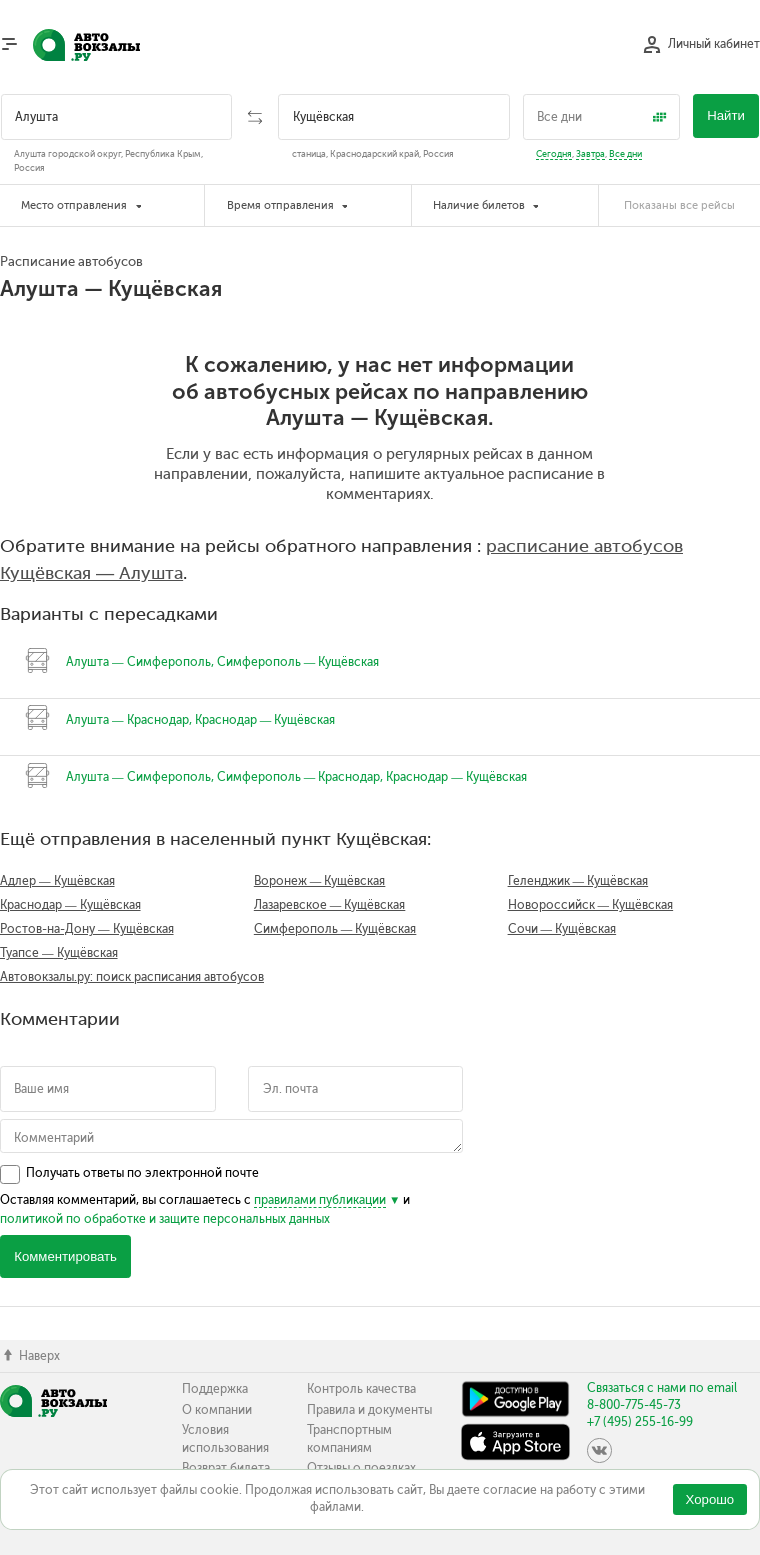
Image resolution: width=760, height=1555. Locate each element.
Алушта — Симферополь (138, 662)
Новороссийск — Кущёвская (591, 905)
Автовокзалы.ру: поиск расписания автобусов (132, 977)
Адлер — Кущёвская (57, 881)
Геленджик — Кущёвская (578, 881)
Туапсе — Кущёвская (59, 953)
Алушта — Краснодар (127, 720)
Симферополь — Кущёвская (298, 662)
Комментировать (65, 1256)
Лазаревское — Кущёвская (330, 905)
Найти (726, 115)
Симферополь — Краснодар (299, 777)
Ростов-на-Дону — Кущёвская (87, 929)
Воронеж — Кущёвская (320, 881)
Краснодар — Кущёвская (265, 720)
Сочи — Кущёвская (562, 929)
